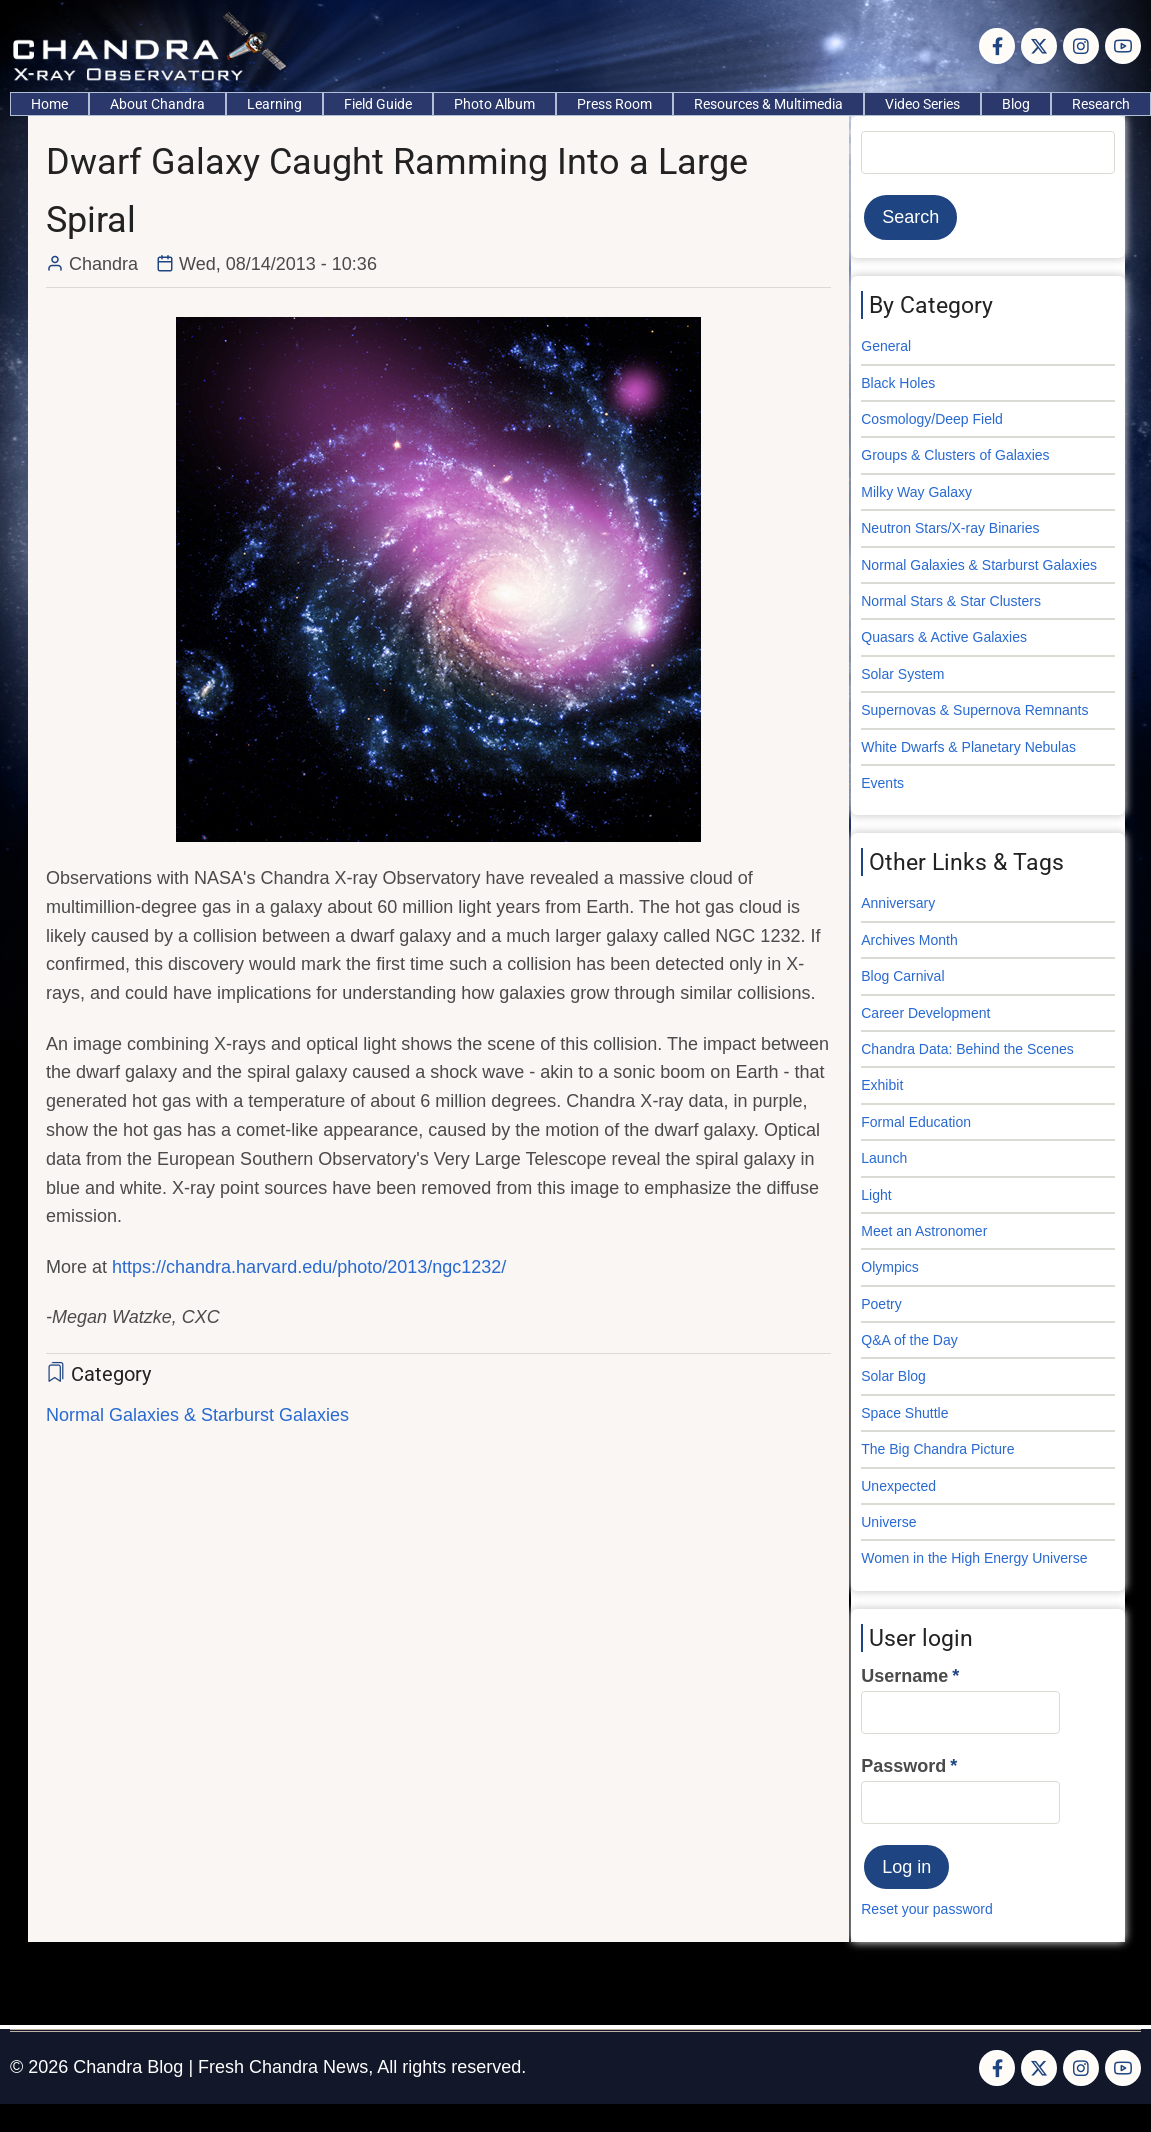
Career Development (925, 1013)
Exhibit (882, 1085)
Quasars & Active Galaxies (944, 637)
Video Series (922, 104)
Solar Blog (893, 1376)
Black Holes (898, 383)
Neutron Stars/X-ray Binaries (950, 528)
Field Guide (378, 104)
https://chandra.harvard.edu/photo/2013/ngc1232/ (309, 1267)
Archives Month (909, 940)
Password (903, 1766)
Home (49, 104)
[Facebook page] (997, 46)
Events (882, 783)
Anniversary (898, 903)
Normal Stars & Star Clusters (951, 601)
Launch (884, 1158)
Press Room (614, 104)
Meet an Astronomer (924, 1231)
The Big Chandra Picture (937, 1449)
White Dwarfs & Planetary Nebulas (968, 747)
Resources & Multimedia (768, 104)
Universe (888, 1522)
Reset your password (927, 1909)
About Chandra (157, 104)
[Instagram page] (1081, 46)
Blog (1016, 104)
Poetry (881, 1304)
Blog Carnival (902, 976)
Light (876, 1195)
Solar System (902, 674)
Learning (274, 104)
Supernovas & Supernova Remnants (974, 710)
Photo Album (494, 104)
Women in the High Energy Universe (974, 1558)
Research (1101, 104)
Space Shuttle (904, 1413)
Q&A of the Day (909, 1340)
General (886, 346)
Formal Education (916, 1122)
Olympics (890, 1267)
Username (904, 1676)
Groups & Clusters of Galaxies (955, 455)
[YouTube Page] (1123, 46)
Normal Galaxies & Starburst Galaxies (197, 1415)
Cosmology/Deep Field (932, 419)
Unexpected (898, 1486)
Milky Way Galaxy (916, 492)
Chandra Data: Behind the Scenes (967, 1049)
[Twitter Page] (1039, 46)
